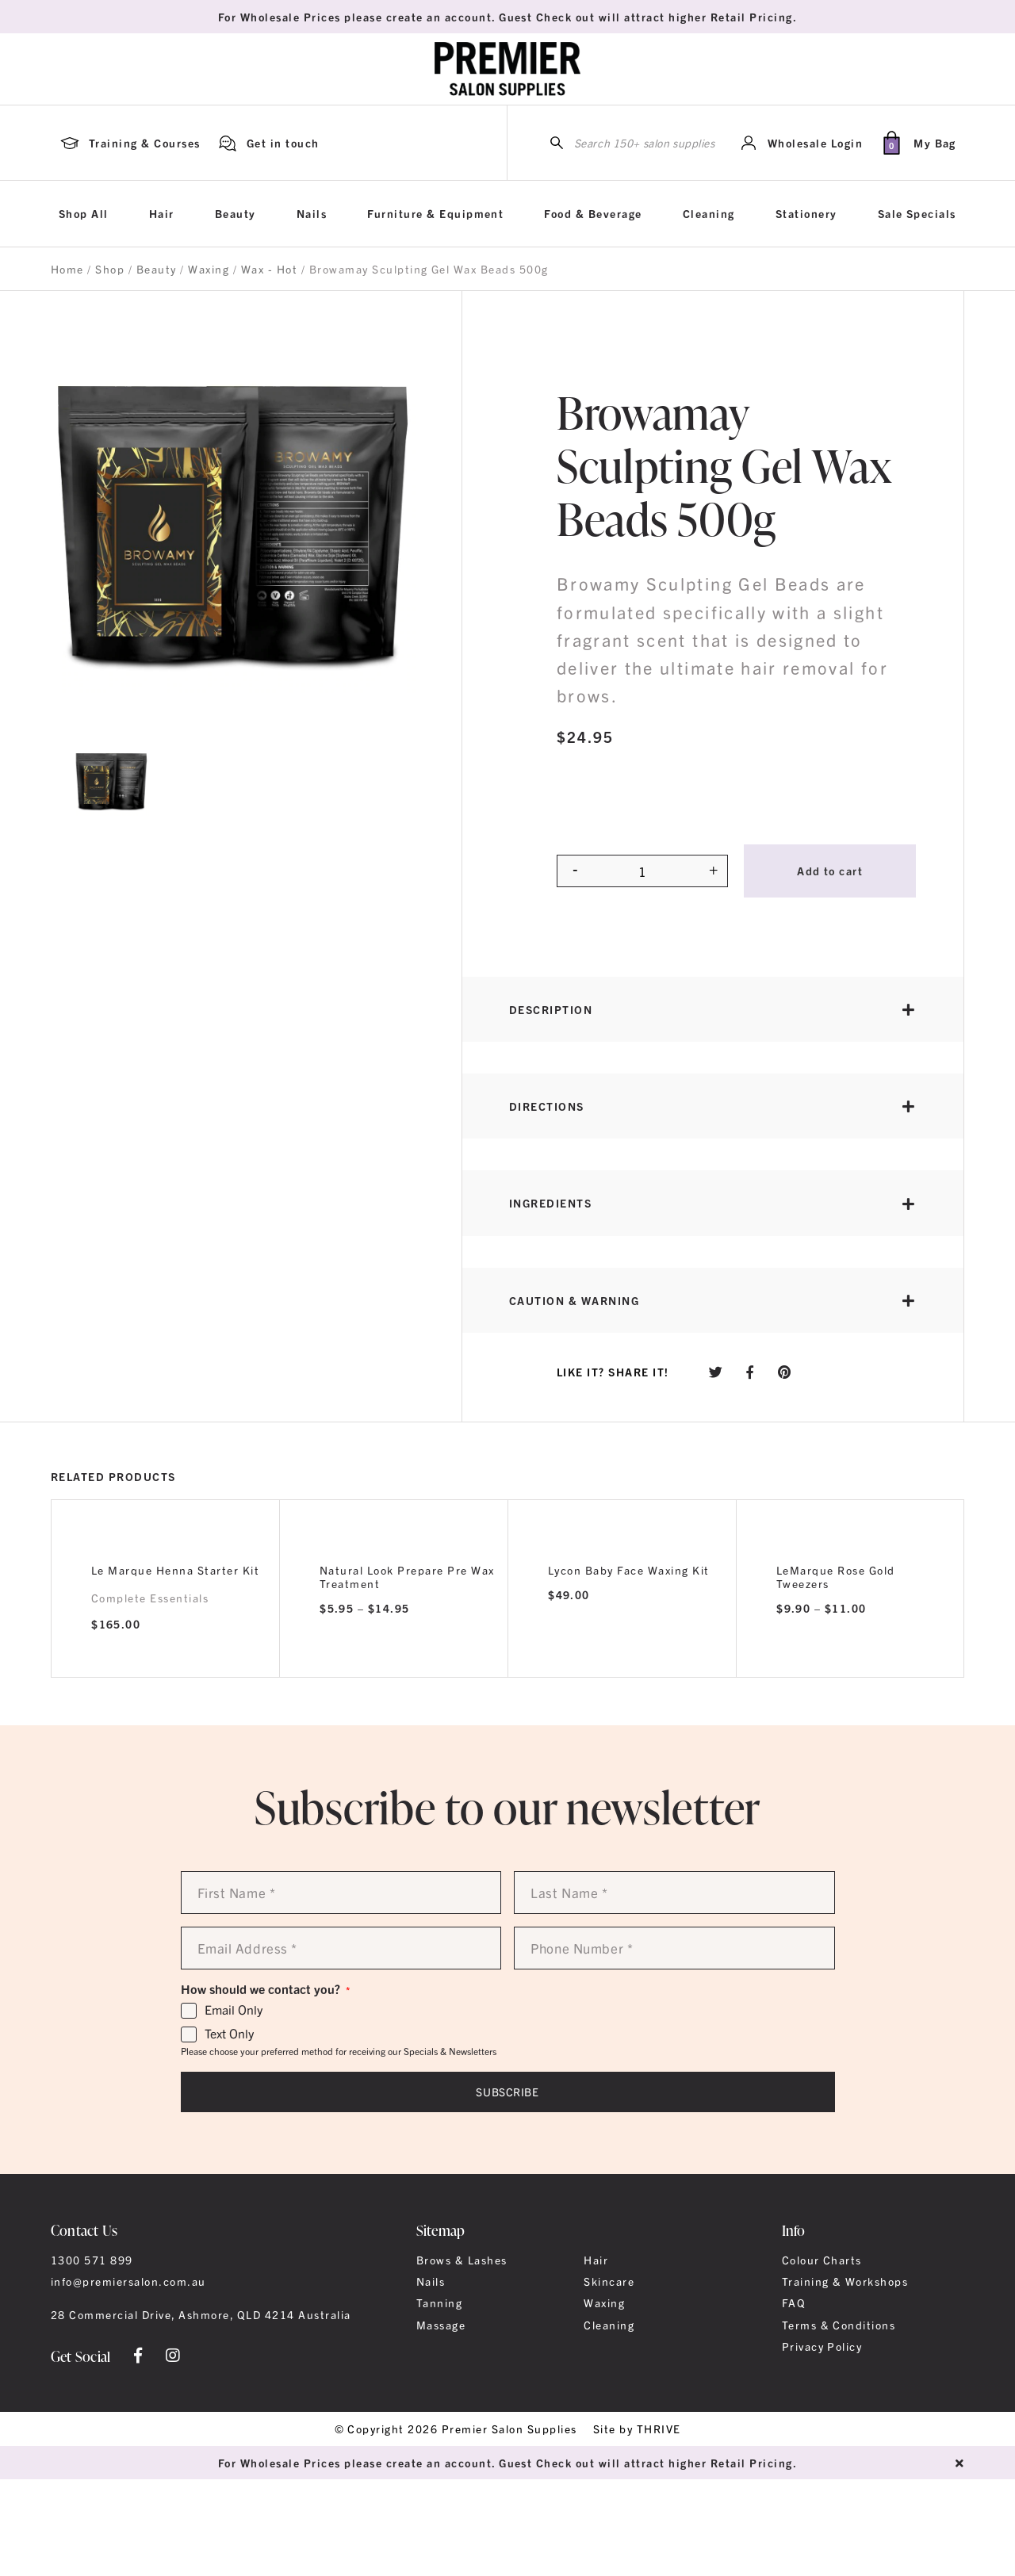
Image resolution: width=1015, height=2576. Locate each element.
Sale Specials (917, 213)
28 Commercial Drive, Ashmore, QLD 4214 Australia (201, 2314)
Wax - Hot (269, 269)
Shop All (84, 213)
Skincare (609, 2281)
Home (67, 269)
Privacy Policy (822, 2346)
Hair (161, 213)
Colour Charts (822, 2260)
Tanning (439, 2302)
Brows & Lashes (462, 2260)
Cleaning (709, 213)
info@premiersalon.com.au (128, 2281)
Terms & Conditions (839, 2325)
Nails (312, 213)
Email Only (233, 2010)
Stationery (806, 213)
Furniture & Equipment (435, 213)
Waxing (208, 269)
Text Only (229, 2034)
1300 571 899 (92, 2260)
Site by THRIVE (637, 2429)
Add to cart (830, 870)
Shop (109, 269)
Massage (440, 2325)
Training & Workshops (845, 2281)
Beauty (235, 213)
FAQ (794, 2302)
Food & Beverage (593, 213)
